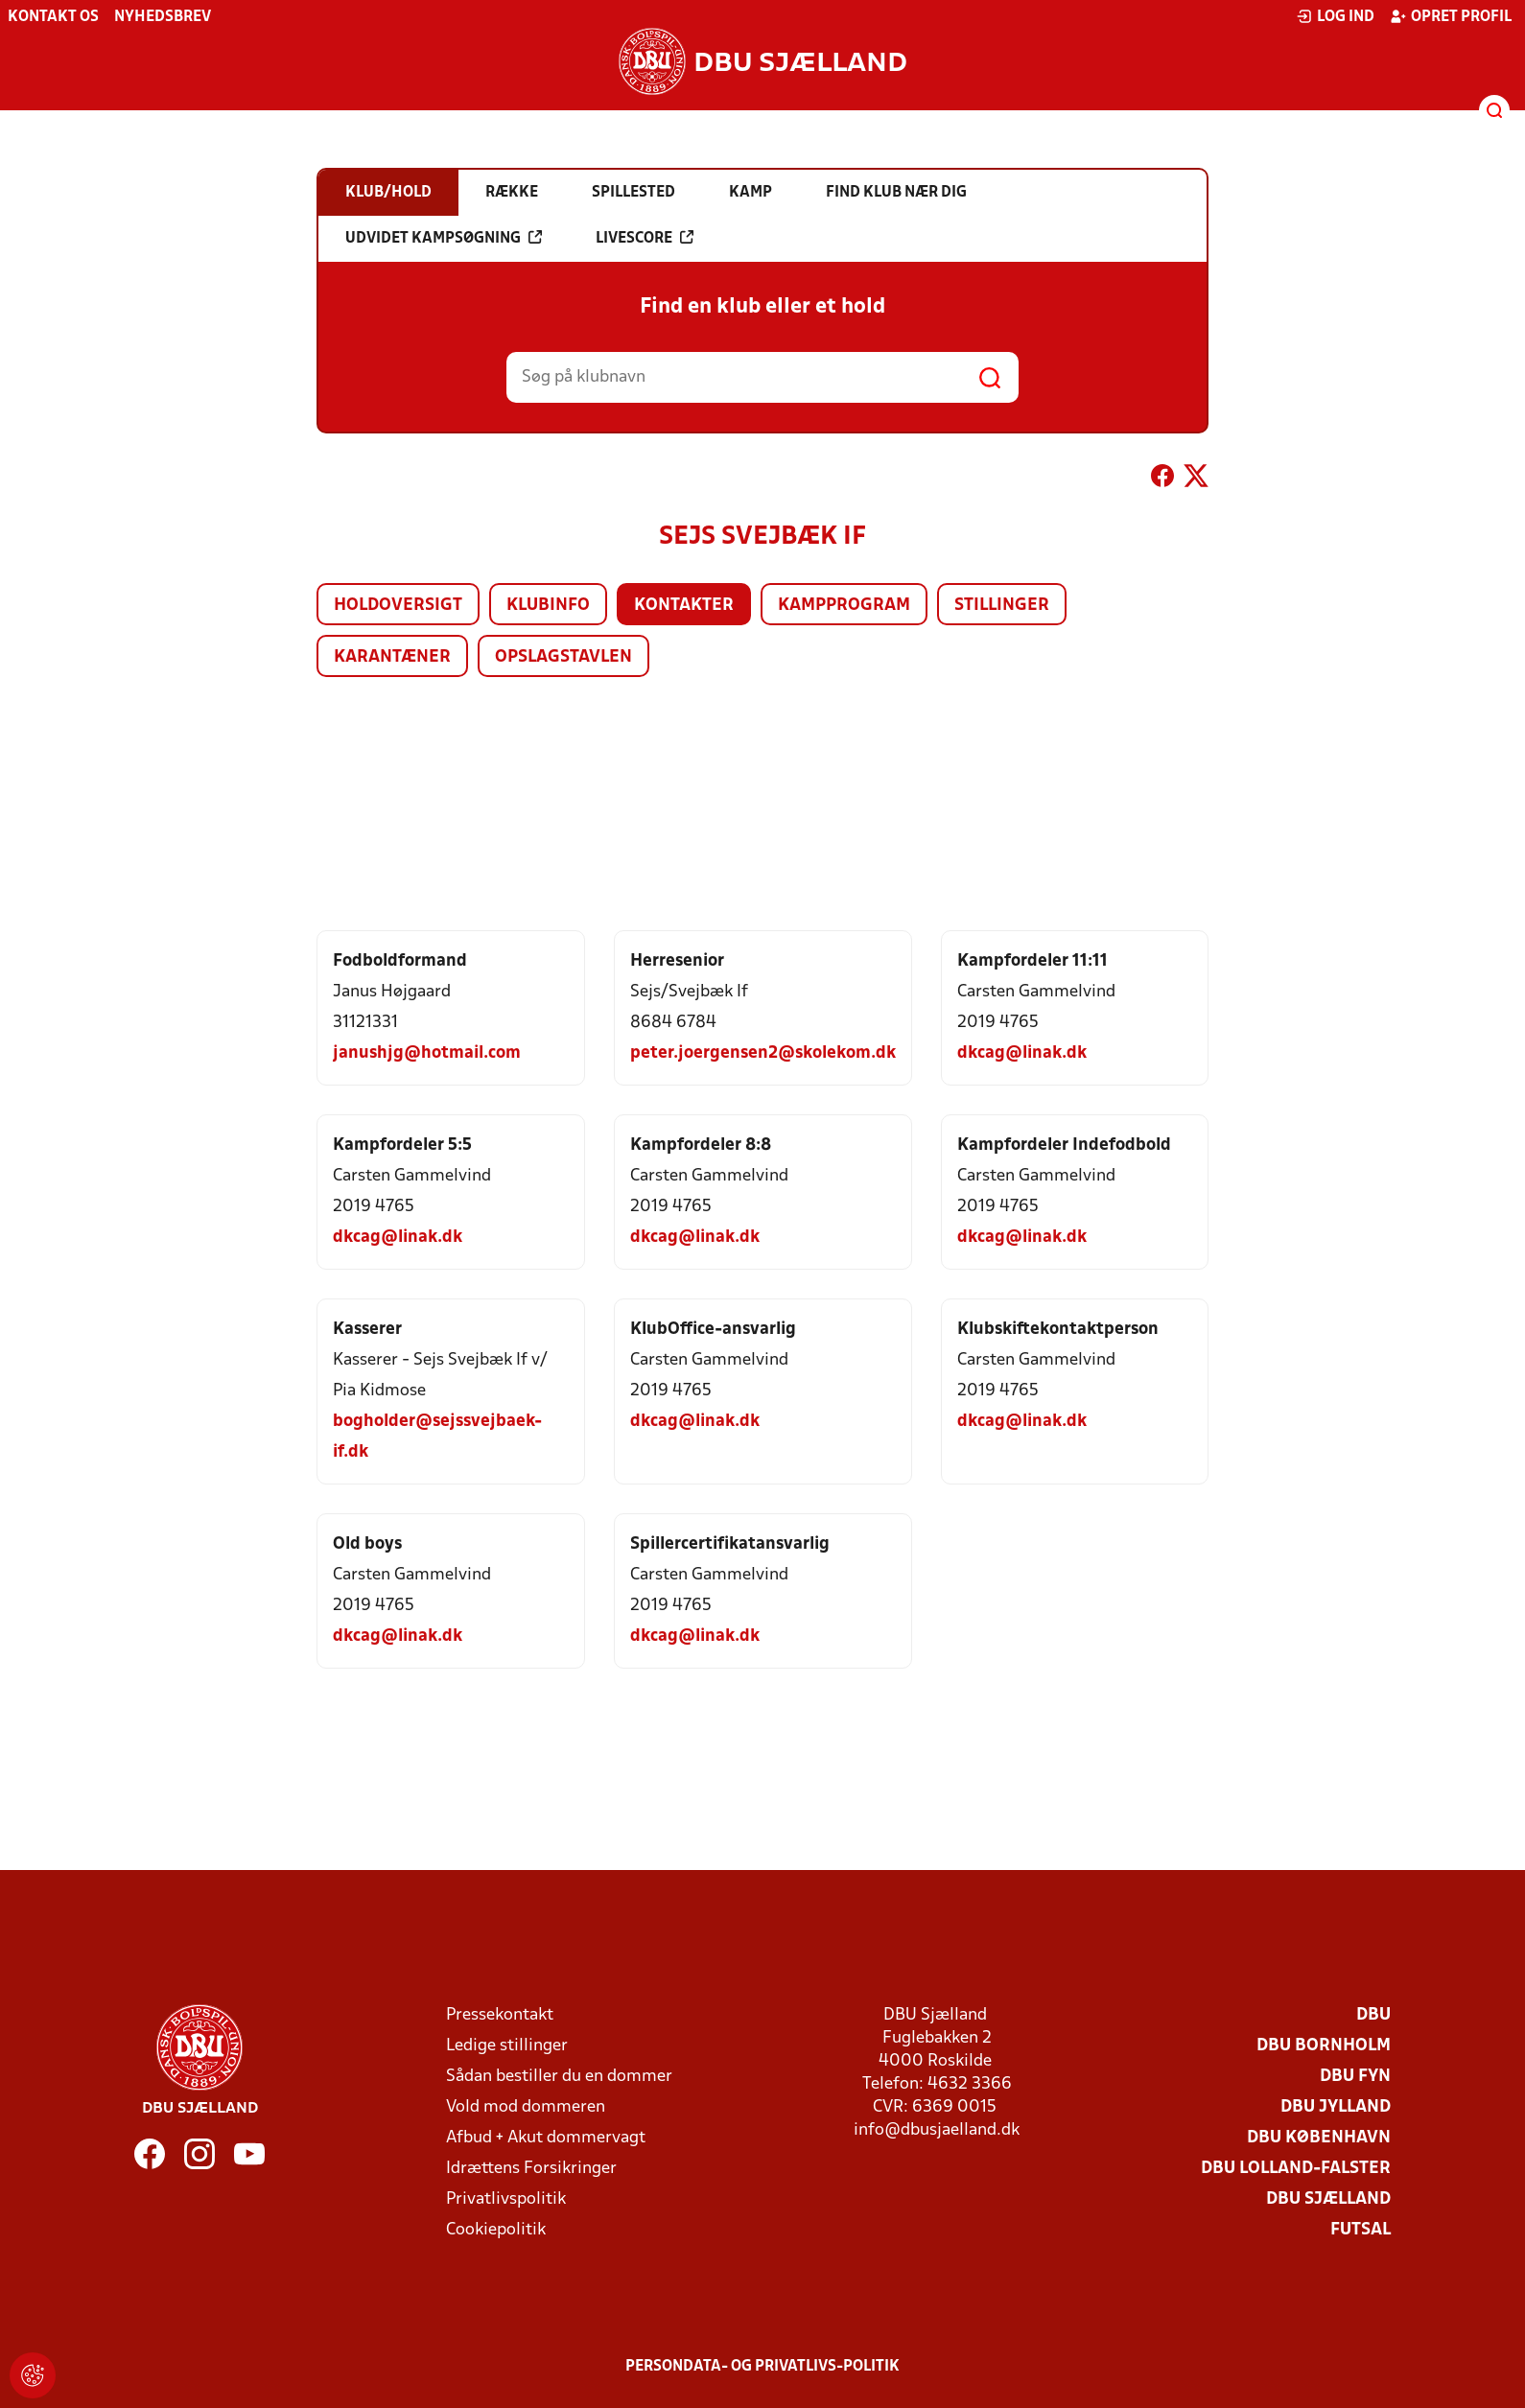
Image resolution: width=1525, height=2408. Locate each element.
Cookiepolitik (496, 2230)
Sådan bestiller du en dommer (559, 2077)
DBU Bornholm (1323, 2046)
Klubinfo (548, 605)
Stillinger (1001, 605)
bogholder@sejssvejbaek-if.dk (437, 1437)
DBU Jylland (1335, 2107)
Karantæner (392, 657)
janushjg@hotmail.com (427, 1053)
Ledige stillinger (507, 2046)
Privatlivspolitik (506, 2199)
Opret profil (1451, 16)
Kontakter (684, 605)
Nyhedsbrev (162, 17)
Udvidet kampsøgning (443, 237)
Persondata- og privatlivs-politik (762, 2366)
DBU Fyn (1355, 2077)
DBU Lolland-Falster (1296, 2169)
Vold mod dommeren (525, 2107)
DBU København (1319, 2138)
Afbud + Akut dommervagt (545, 2138)
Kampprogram (844, 605)
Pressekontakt (499, 2015)
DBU (1373, 2015)
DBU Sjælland (1328, 2199)
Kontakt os (53, 17)
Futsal (1360, 2230)
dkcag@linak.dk (1022, 1053)
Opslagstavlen (563, 657)
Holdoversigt (398, 605)
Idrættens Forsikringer (531, 2169)
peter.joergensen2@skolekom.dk (763, 1053)
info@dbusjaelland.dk (937, 2130)
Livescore (644, 237)
